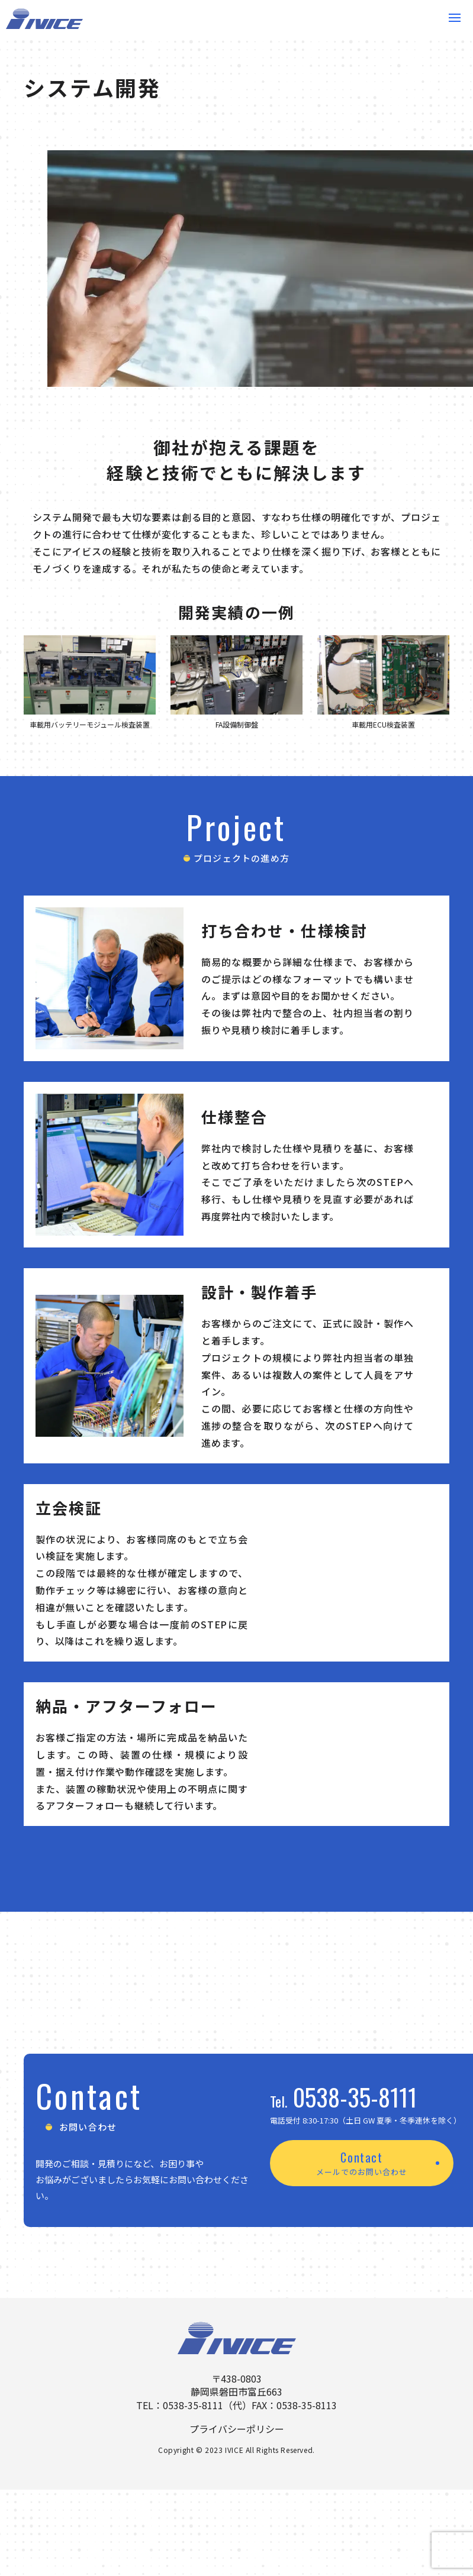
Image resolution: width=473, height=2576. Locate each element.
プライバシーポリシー (236, 2429)
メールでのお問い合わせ (361, 2171)
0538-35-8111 (355, 2097)
